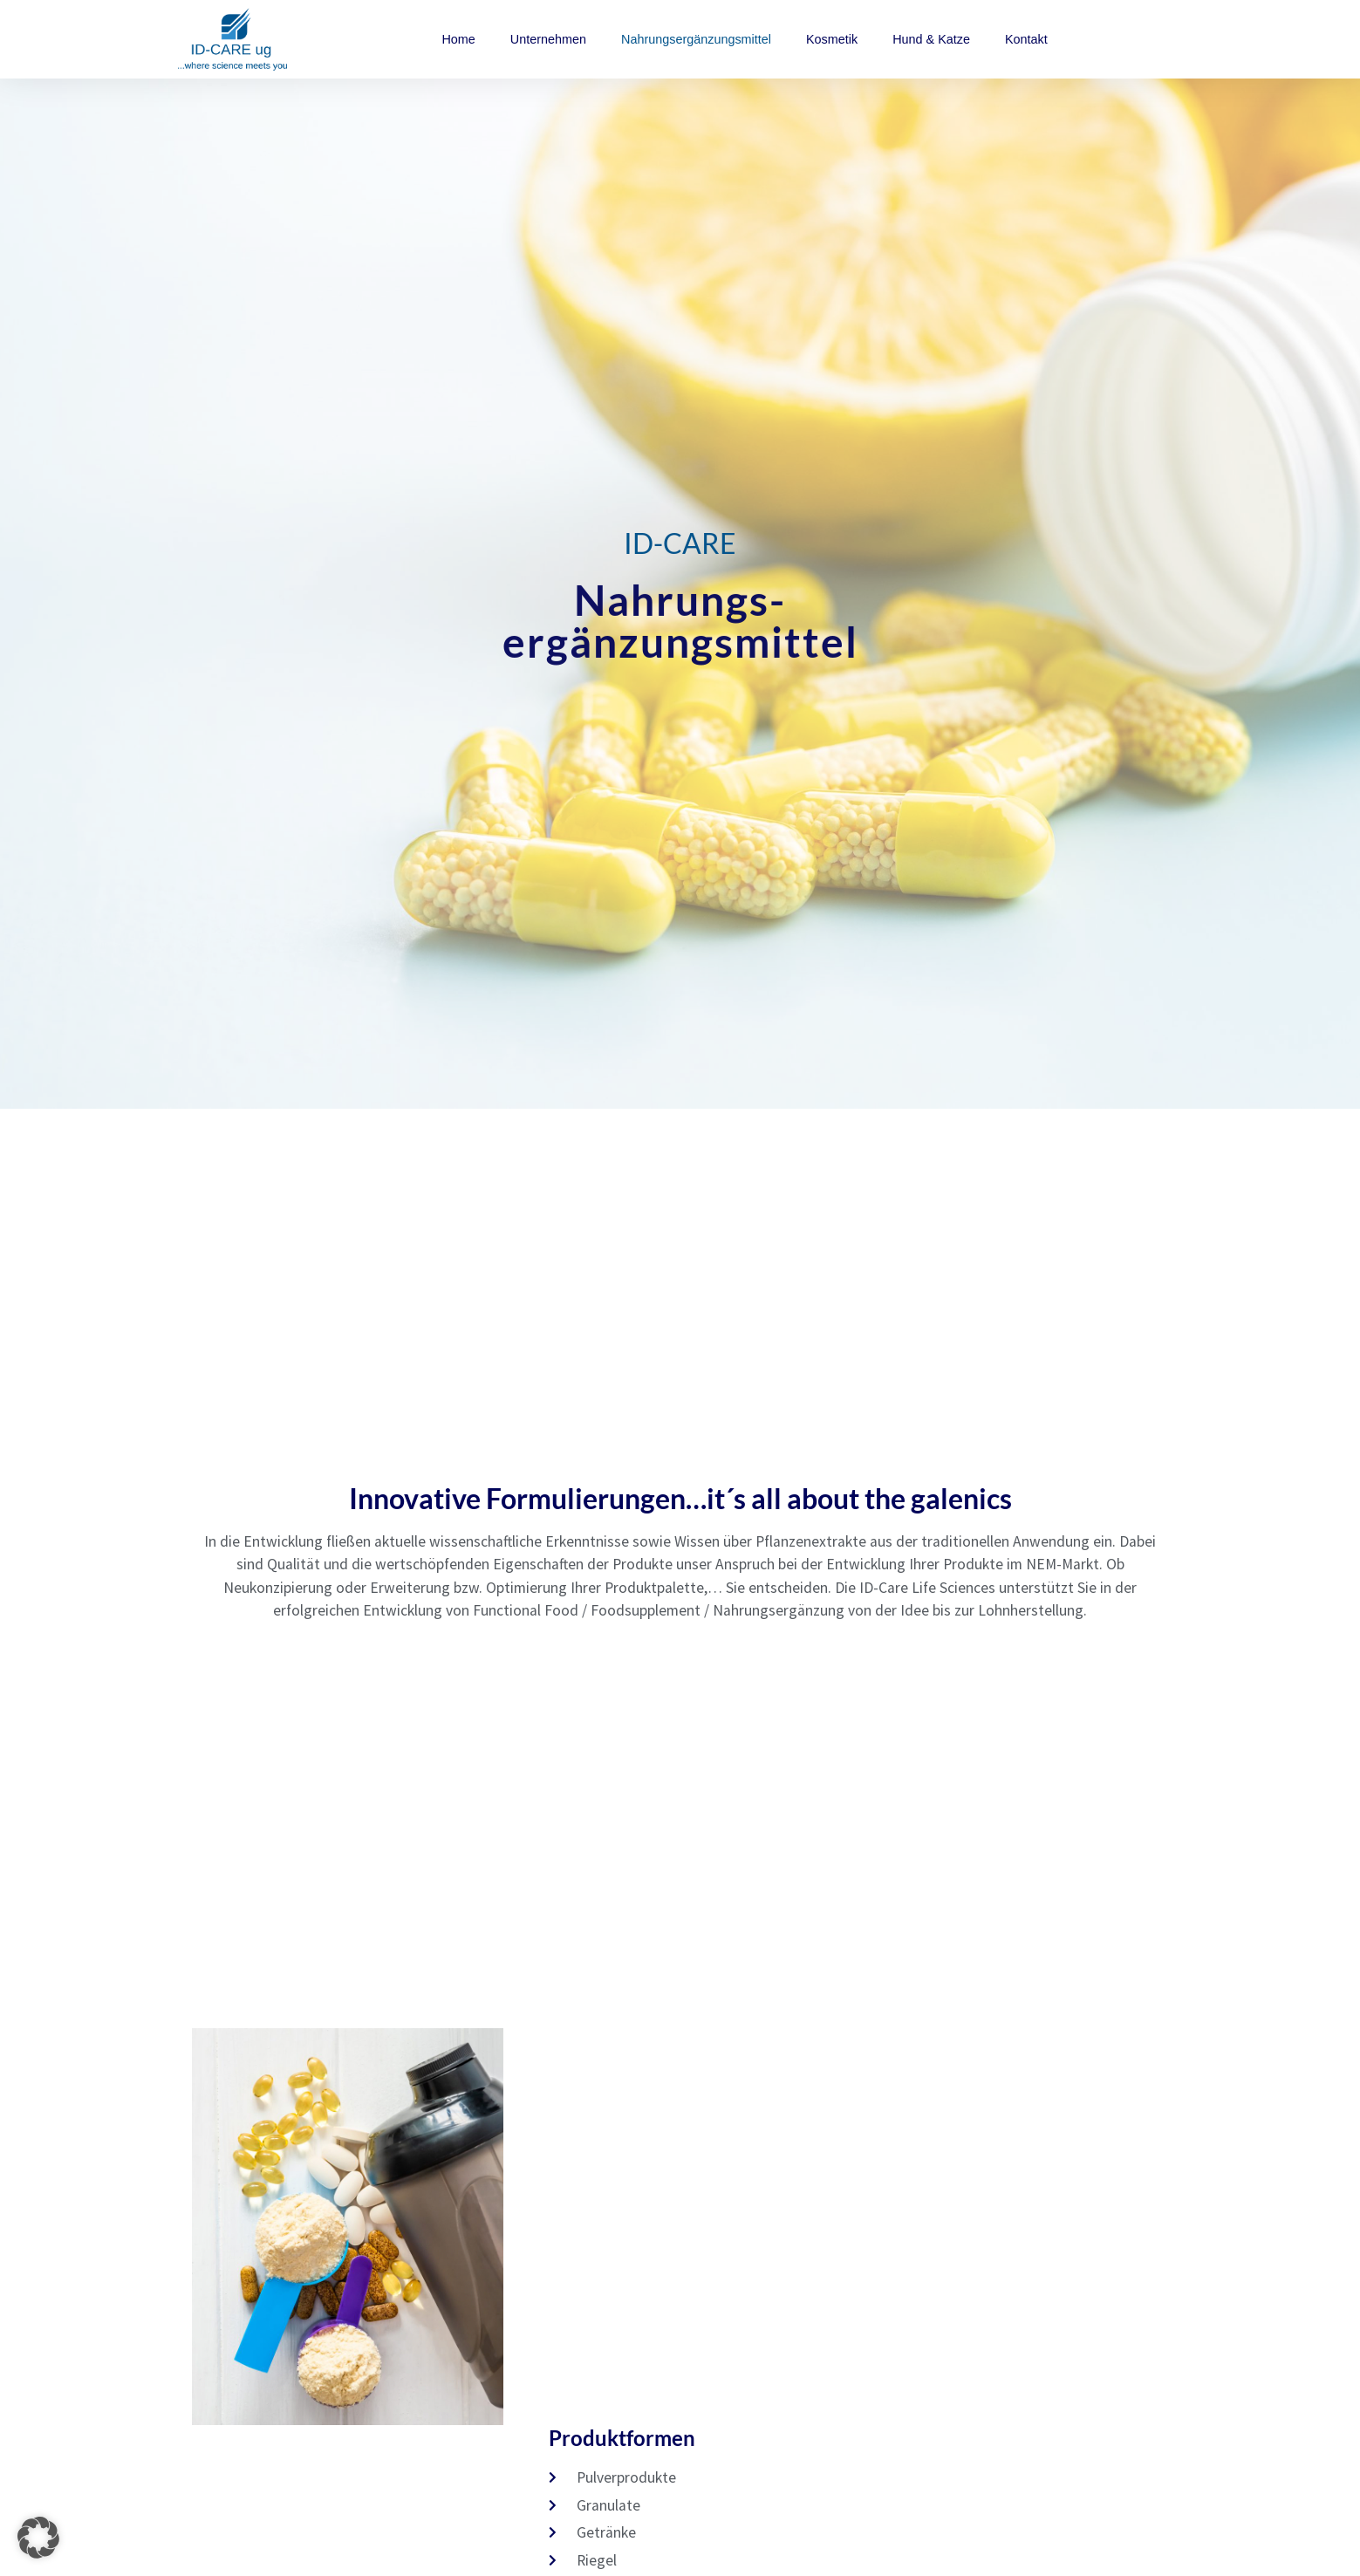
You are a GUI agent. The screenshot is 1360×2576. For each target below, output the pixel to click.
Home (458, 39)
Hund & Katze (931, 39)
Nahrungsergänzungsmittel (696, 39)
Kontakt (1026, 39)
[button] (38, 2537)
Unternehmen (548, 39)
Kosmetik (832, 39)
